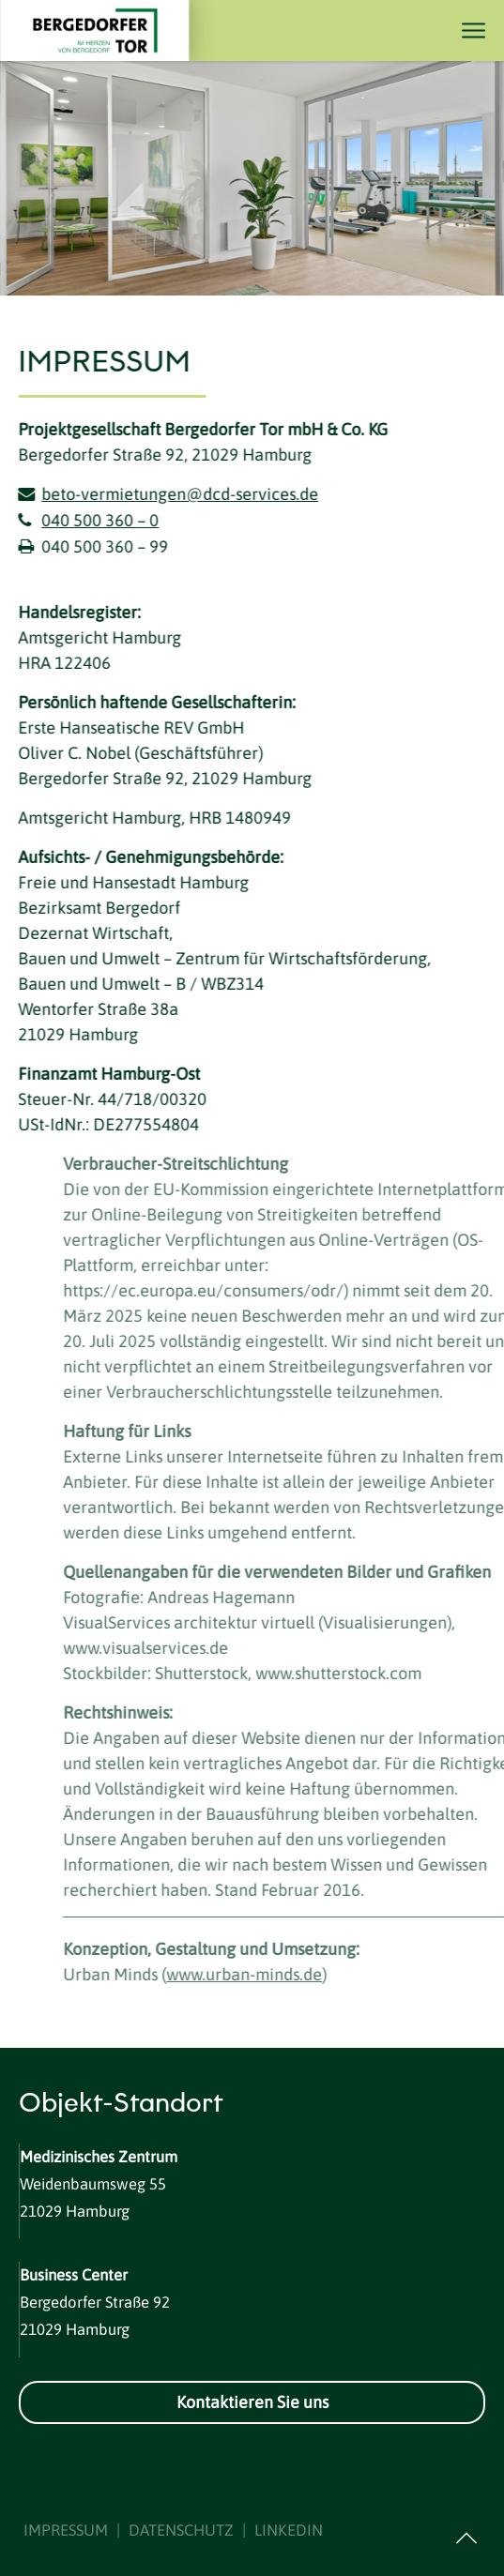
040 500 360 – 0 (97, 520)
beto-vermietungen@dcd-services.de (176, 494)
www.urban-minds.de (268, 1974)
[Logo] (108, 30)
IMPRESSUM (65, 2530)
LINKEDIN (288, 2530)
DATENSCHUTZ (181, 2530)
